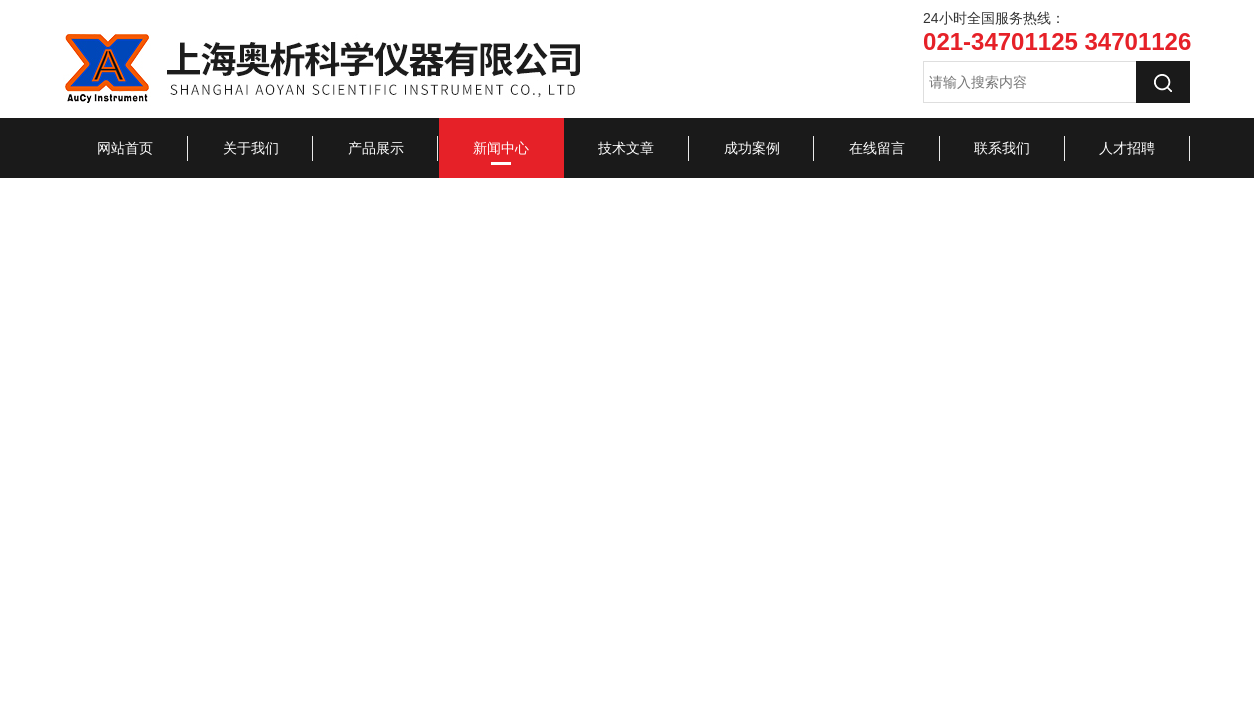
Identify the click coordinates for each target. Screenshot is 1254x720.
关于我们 (251, 148)
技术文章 (626, 148)
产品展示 (376, 148)
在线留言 (877, 148)
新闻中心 (501, 148)
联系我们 (1002, 148)
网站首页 (125, 148)
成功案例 (752, 148)
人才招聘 (1127, 148)
